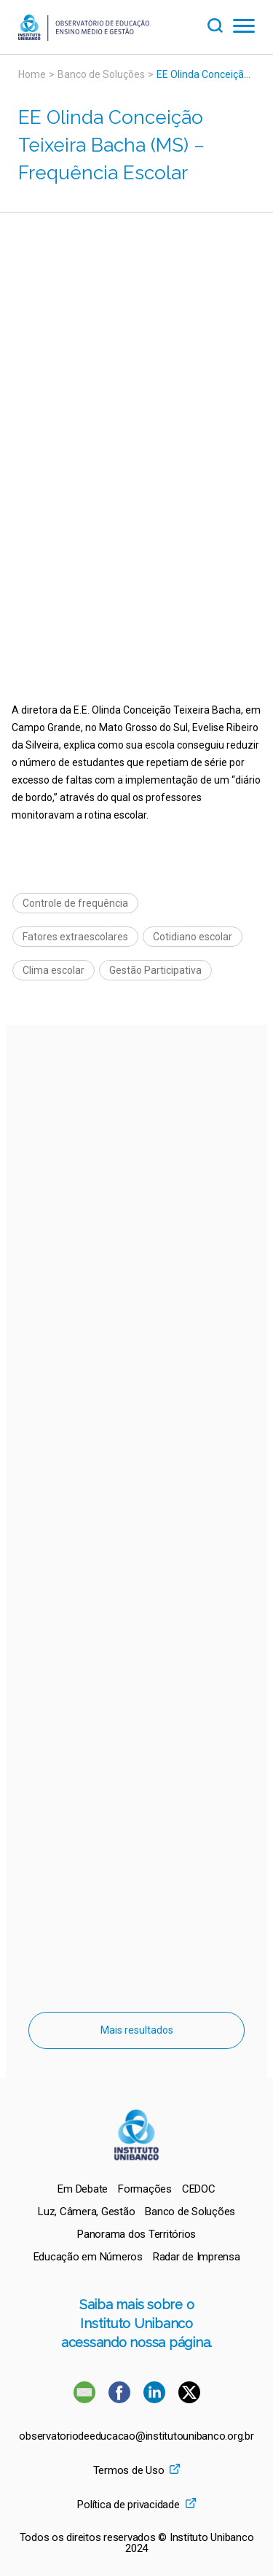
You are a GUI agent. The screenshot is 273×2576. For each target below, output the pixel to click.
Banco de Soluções (101, 74)
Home (32, 74)
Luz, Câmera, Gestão (86, 2211)
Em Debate (83, 2189)
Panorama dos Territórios (136, 2234)
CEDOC (198, 2189)
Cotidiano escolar (192, 936)
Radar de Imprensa (196, 2256)
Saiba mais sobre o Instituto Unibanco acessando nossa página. (136, 2323)
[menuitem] (83, 2189)
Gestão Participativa (155, 970)
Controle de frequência (75, 903)
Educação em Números (88, 2256)
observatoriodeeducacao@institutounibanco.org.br (136, 2436)
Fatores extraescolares (75, 936)
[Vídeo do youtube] (136, 322)
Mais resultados (136, 2030)
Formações (145, 2189)
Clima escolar (53, 970)
